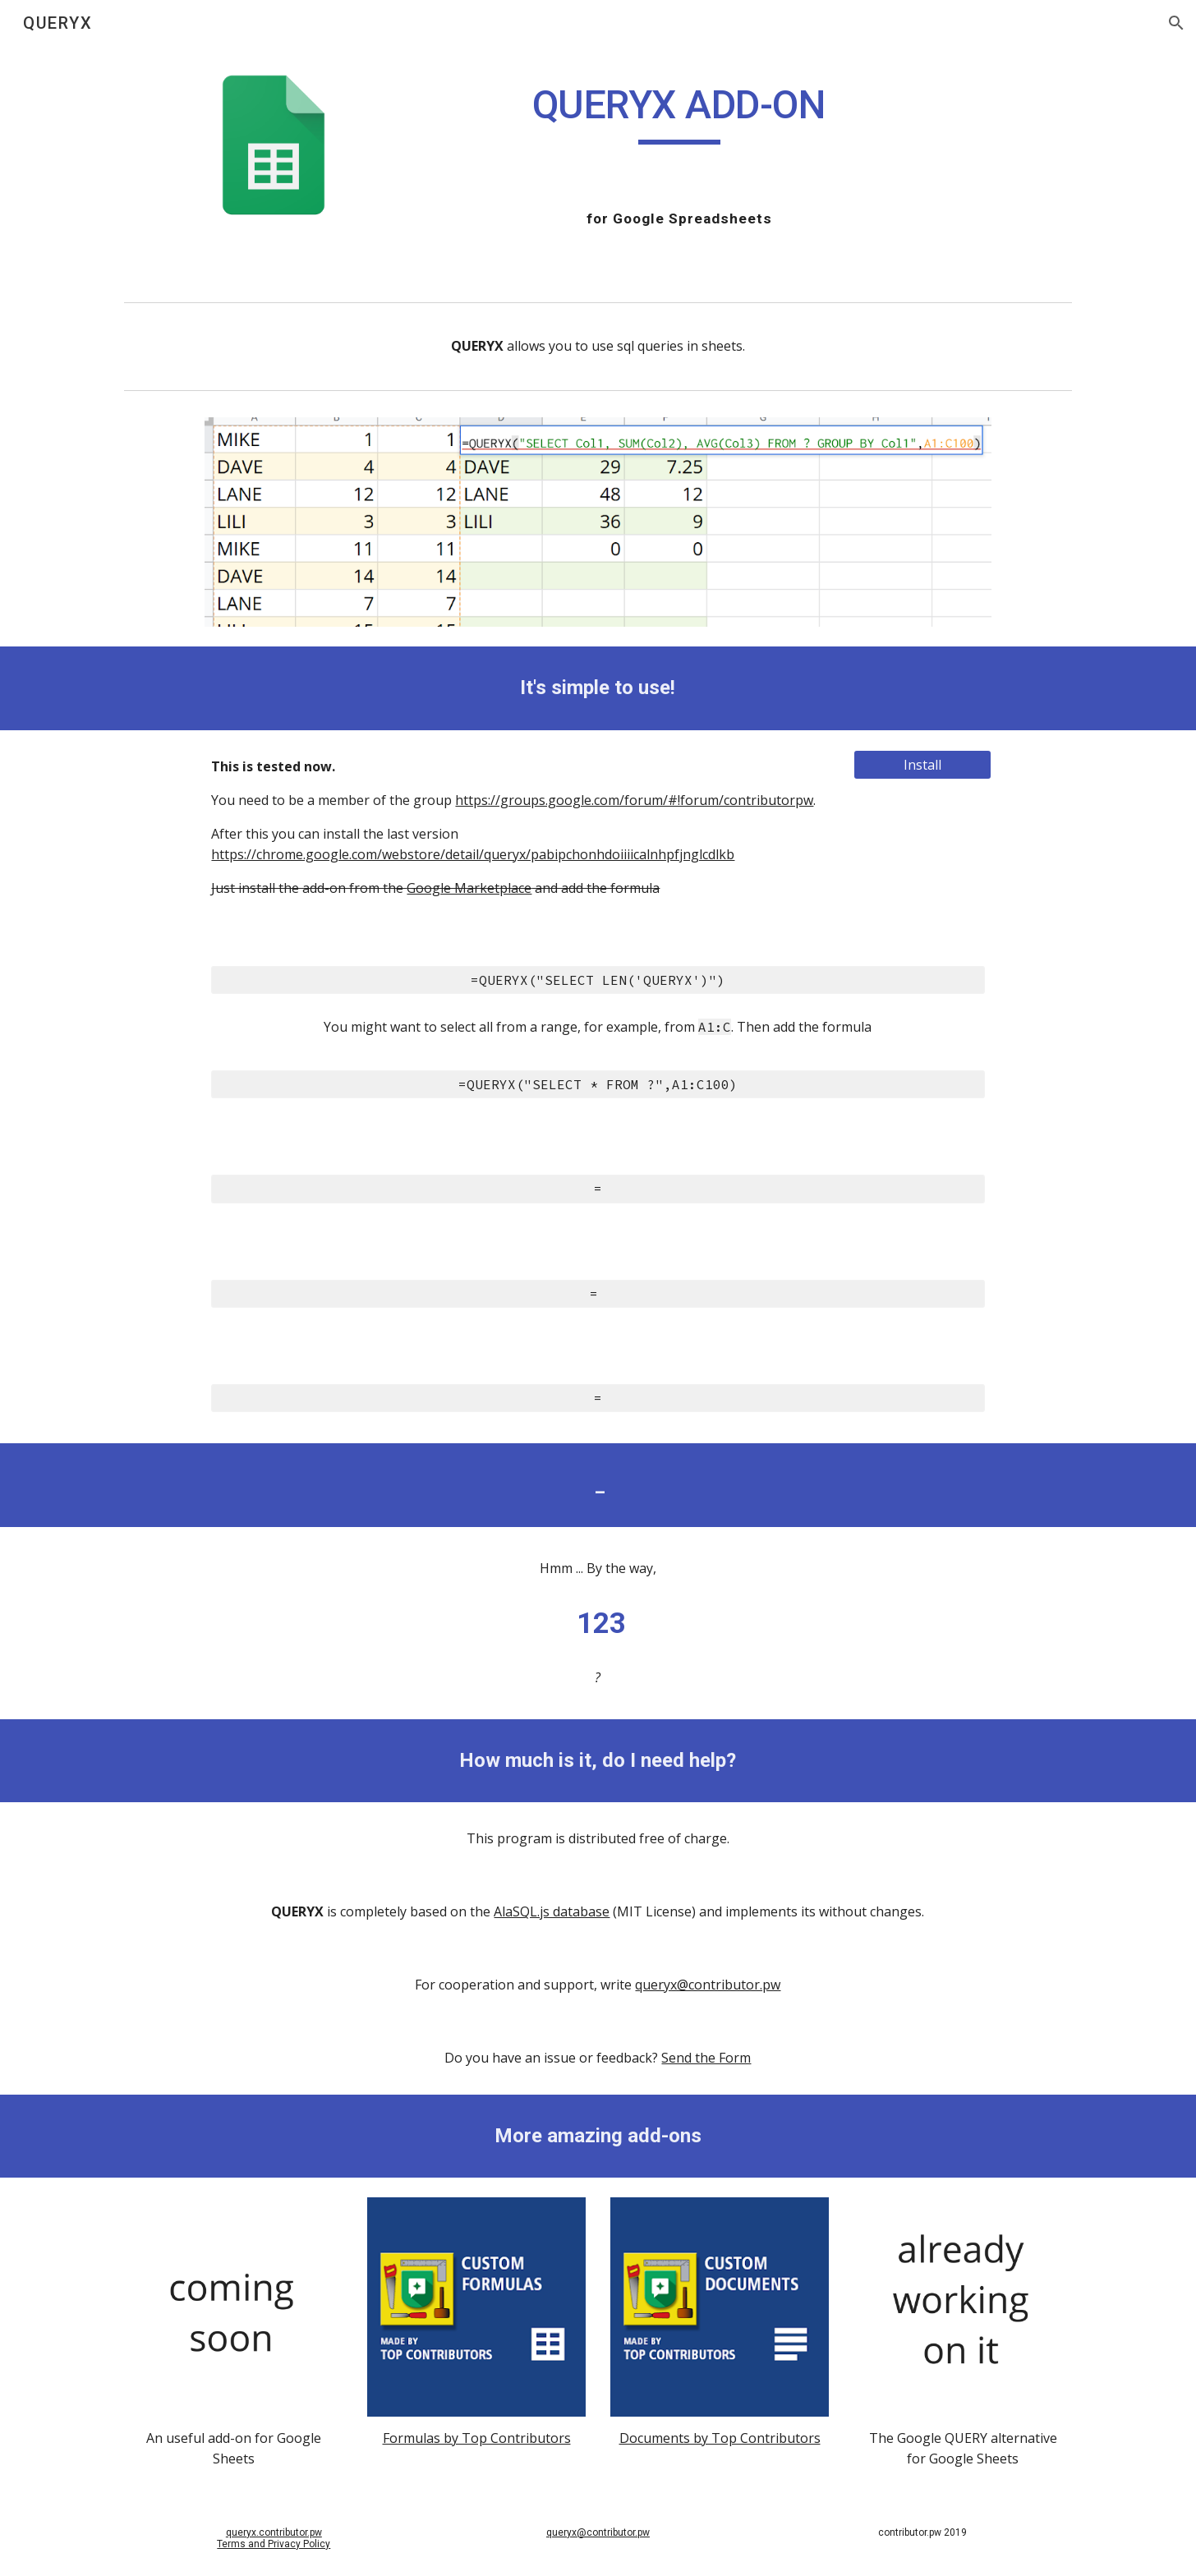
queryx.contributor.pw (274, 2532)
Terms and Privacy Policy (273, 2544)
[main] (679, 112)
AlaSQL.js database (552, 1911)
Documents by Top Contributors (720, 2438)
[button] (1176, 23)
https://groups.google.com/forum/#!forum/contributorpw (634, 800)
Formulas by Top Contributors (477, 2438)
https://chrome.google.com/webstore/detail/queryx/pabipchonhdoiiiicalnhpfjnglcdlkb (472, 854)
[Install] (922, 765)
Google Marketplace (469, 888)
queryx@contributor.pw (707, 1985)
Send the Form (706, 2058)
